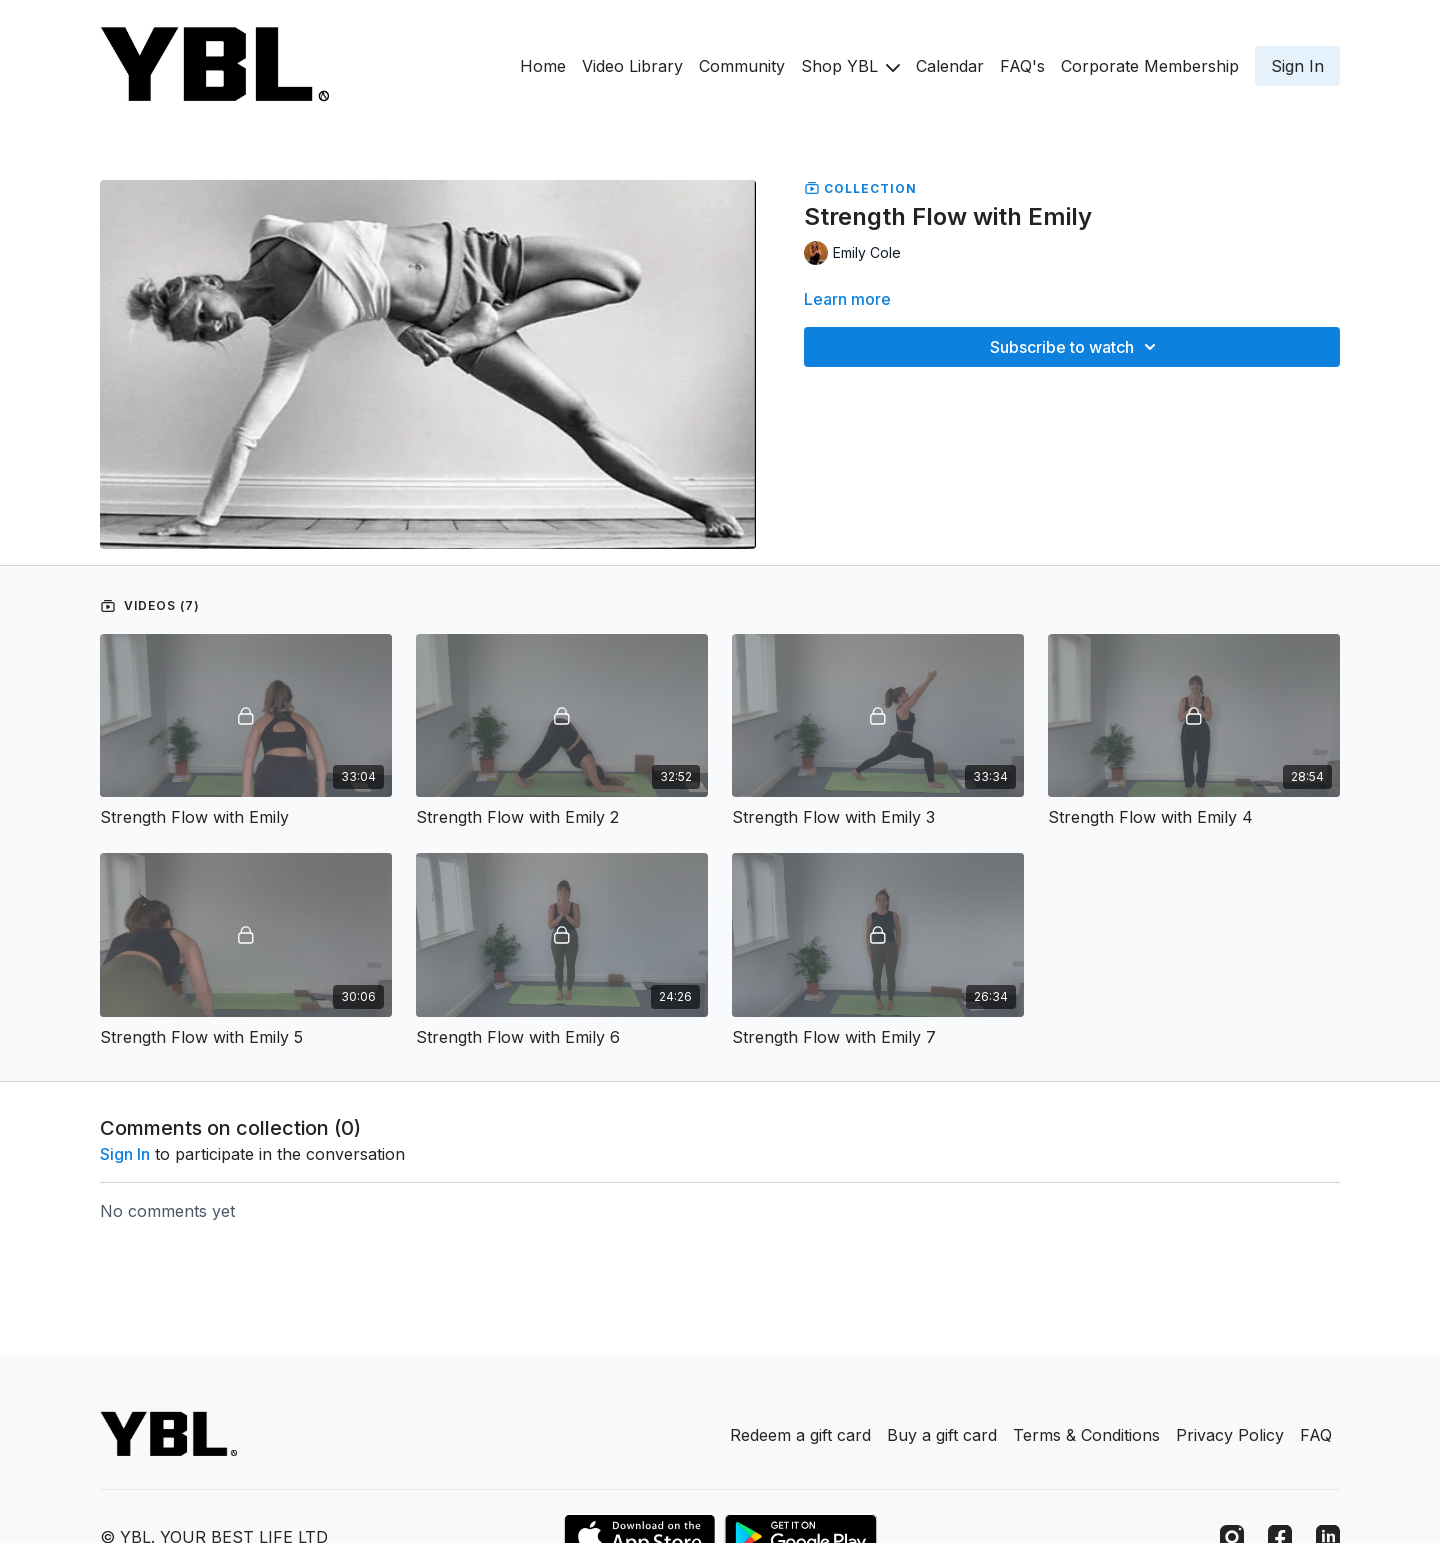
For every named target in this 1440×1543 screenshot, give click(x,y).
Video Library (632, 66)
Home (543, 66)
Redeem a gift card (800, 1435)
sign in (125, 1154)
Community (742, 66)
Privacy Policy (1230, 1435)
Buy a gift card (942, 1435)
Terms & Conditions (1086, 1435)
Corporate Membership (1150, 66)
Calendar (950, 66)
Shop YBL (850, 66)
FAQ (1316, 1435)
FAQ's (1022, 66)
